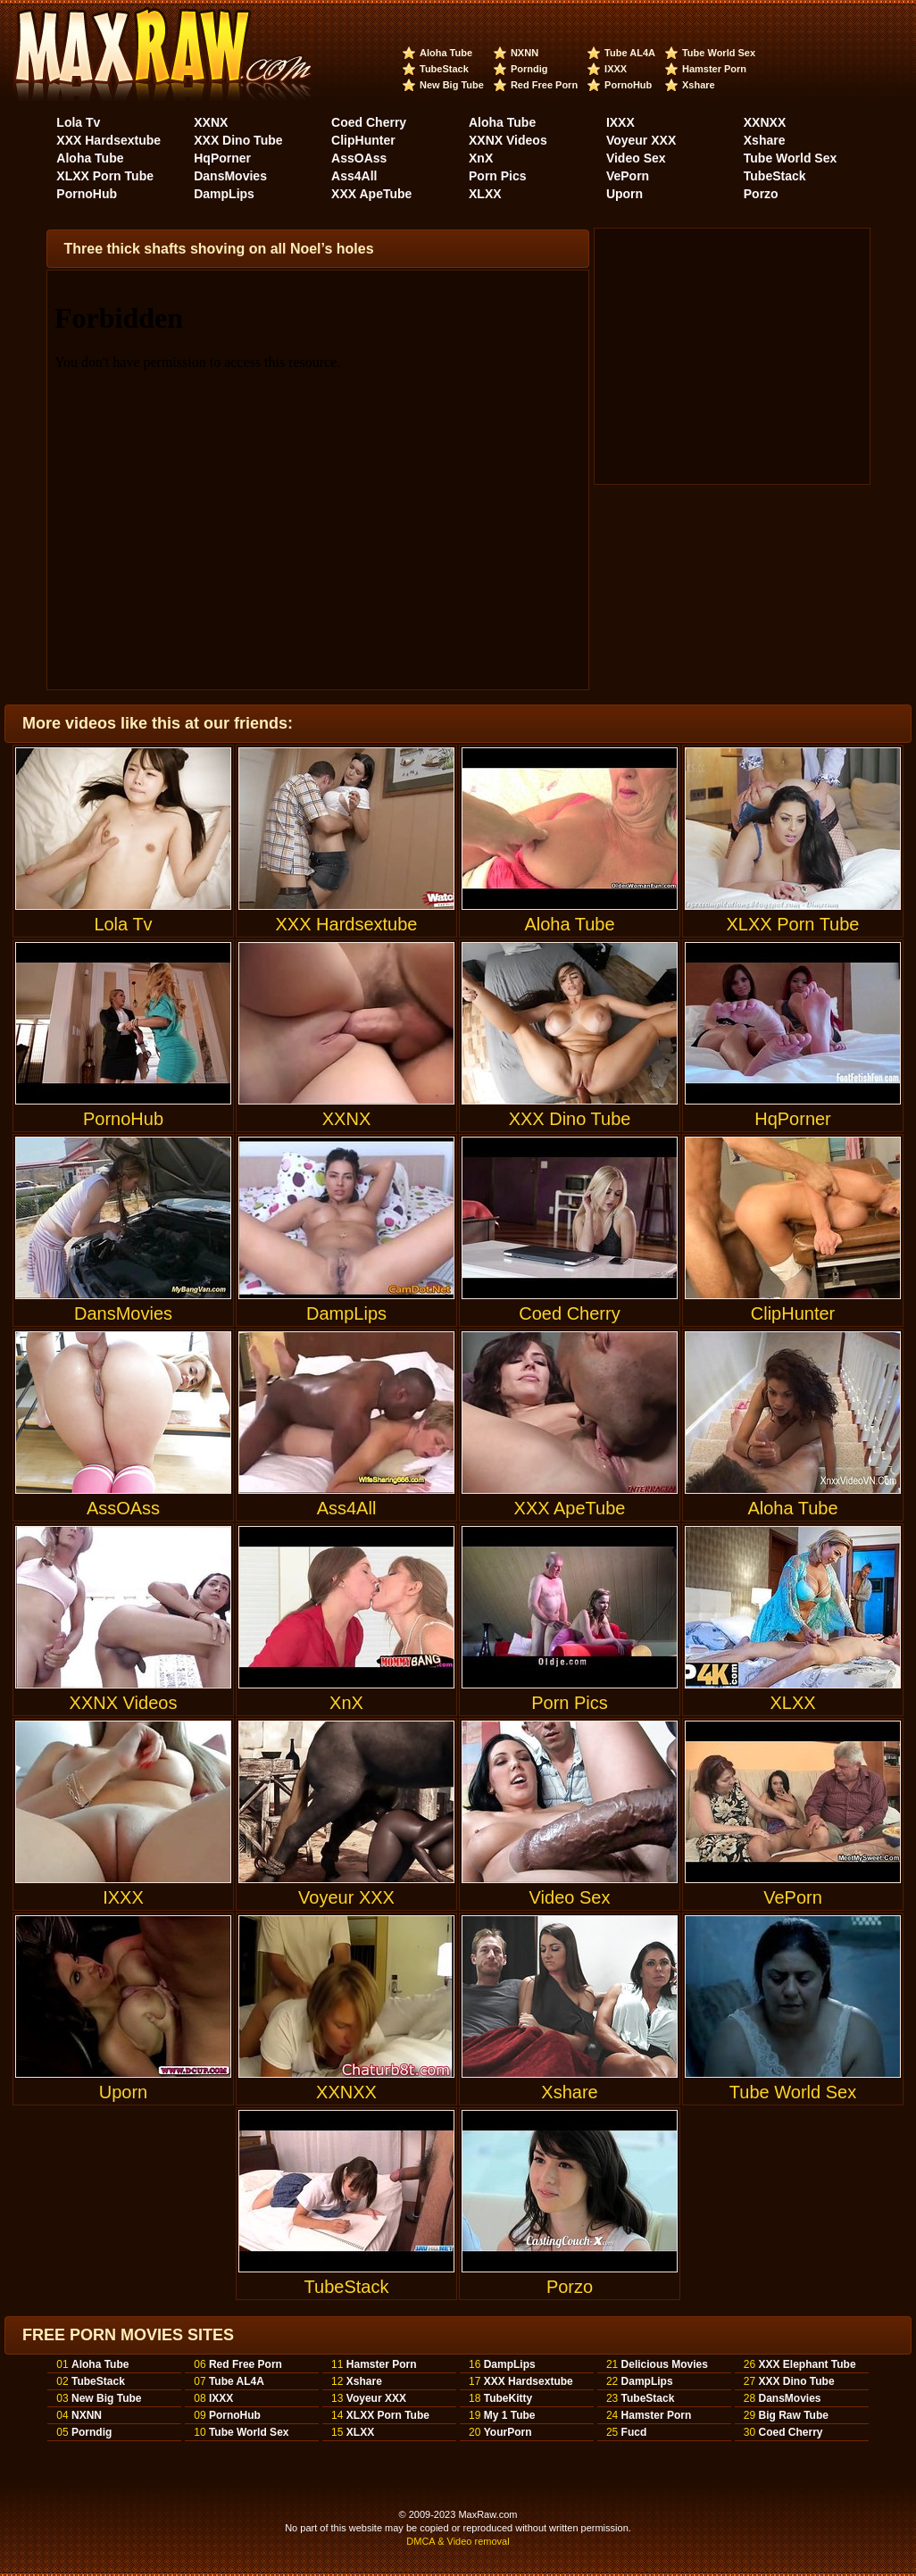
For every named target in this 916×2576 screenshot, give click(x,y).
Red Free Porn (544, 84)
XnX (481, 158)
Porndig (529, 68)
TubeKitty (508, 2398)
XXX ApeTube (371, 194)
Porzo (761, 194)
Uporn (624, 194)
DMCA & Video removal (457, 2541)
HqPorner (222, 158)
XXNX (211, 122)
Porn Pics (498, 176)
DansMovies (230, 176)
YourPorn (508, 2432)
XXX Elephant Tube (806, 2364)
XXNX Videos (508, 140)
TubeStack (444, 68)
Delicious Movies (664, 2364)
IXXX (615, 68)
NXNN (524, 52)
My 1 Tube (510, 2415)
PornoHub (628, 84)
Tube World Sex (718, 52)
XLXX (485, 194)
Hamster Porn (714, 68)
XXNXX (765, 122)
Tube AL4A (629, 52)
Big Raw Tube (793, 2415)
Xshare (698, 84)
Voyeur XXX (641, 140)
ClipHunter (363, 140)
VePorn (627, 176)
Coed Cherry (368, 122)
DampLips (224, 194)
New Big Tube (452, 84)
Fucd (634, 2432)
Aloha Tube (446, 52)
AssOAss (359, 158)
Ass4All (354, 176)
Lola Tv (78, 122)
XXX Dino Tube (238, 140)
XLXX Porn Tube (105, 176)
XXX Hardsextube (108, 140)
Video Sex (636, 158)
